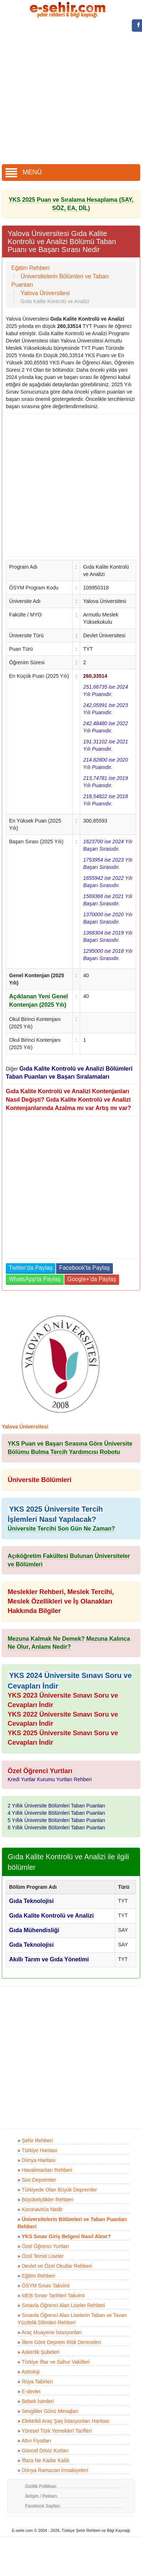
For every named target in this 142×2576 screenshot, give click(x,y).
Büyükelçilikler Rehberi (48, 2199)
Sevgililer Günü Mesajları (50, 2411)
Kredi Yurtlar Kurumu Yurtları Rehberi (50, 1779)
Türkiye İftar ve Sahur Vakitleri (55, 2362)
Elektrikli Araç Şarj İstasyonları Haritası (65, 2421)
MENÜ (23, 172)
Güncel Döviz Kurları (45, 2450)
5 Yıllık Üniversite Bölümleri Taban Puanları (56, 1820)
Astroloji (30, 2372)
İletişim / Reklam (41, 2496)
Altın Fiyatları (36, 2441)
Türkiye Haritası (39, 2150)
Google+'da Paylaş (91, 1279)
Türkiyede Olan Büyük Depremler (59, 2190)
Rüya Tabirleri (37, 2381)
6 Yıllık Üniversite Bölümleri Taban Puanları (56, 1827)
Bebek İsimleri (38, 2401)
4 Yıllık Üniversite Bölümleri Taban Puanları (56, 1813)
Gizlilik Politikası (40, 2486)
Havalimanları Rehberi (47, 2170)
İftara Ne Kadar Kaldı (46, 2460)
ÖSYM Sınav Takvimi (46, 2286)
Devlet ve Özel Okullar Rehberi (57, 2266)
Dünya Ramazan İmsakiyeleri (55, 2470)
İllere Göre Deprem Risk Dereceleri (61, 2342)
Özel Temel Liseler (43, 2256)
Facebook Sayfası (42, 2506)
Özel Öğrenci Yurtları (45, 2246)
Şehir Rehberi (37, 2140)
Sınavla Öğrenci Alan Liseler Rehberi (63, 2305)
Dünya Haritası (39, 2160)
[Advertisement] (68, 92)
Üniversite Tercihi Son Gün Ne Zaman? (61, 1528)
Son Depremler (39, 2180)
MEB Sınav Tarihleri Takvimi (53, 2295)
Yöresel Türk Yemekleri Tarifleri (56, 2431)
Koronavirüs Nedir (42, 2209)
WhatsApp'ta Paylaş (35, 1279)
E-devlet (31, 2391)
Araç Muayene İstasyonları (51, 2332)
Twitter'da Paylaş (30, 1268)
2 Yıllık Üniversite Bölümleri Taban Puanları (56, 1806)
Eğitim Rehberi (38, 2276)
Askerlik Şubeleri (40, 2352)
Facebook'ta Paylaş (84, 1268)
